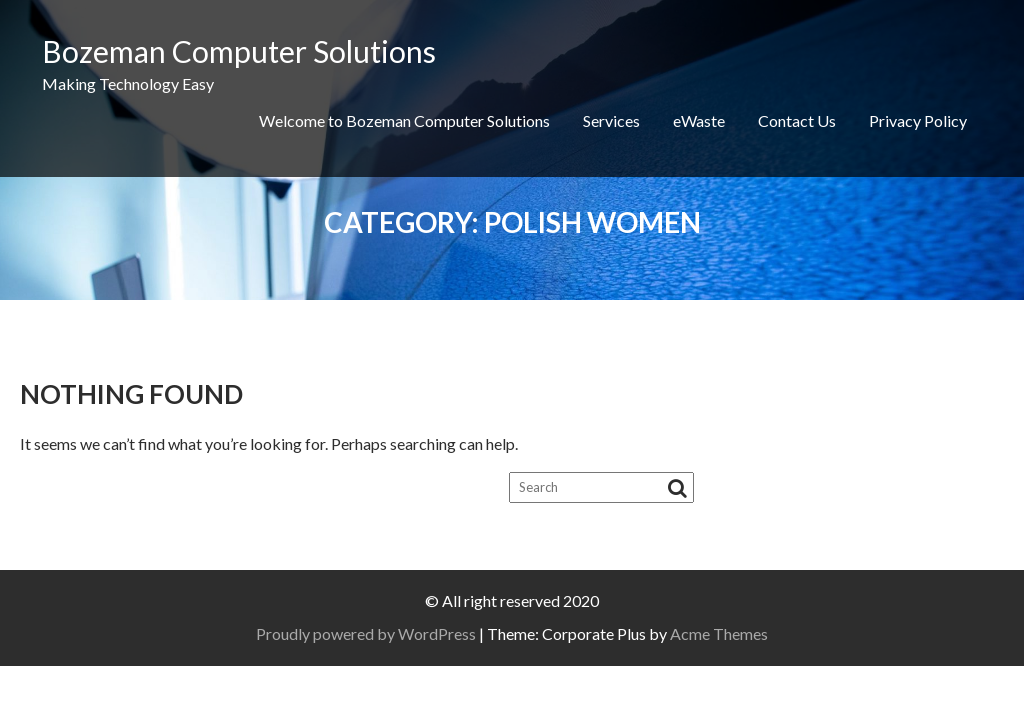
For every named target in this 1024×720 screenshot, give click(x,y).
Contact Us (797, 120)
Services (611, 120)
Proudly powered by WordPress (366, 633)
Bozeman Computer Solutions (239, 51)
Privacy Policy (918, 120)
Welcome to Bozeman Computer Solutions (404, 120)
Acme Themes (719, 633)
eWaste (699, 120)
